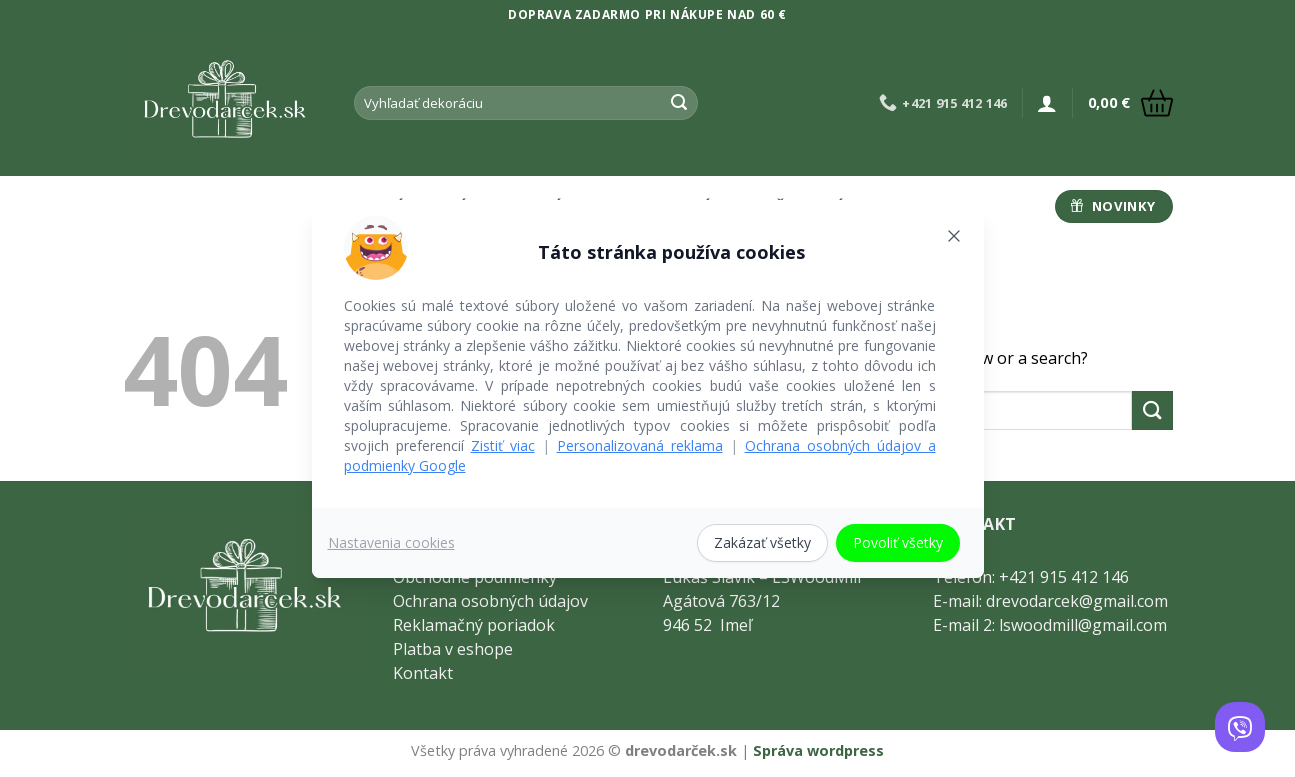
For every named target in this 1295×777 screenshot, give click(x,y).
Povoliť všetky (898, 542)
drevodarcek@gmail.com (1077, 601)
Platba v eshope (453, 649)
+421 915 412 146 (1064, 577)
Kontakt (423, 673)
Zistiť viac (503, 445)
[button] (1047, 103)
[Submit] (679, 103)
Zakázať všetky (762, 542)
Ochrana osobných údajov (490, 601)
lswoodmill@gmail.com (1083, 625)
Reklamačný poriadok (474, 625)
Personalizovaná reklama (640, 445)
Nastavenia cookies (391, 542)
